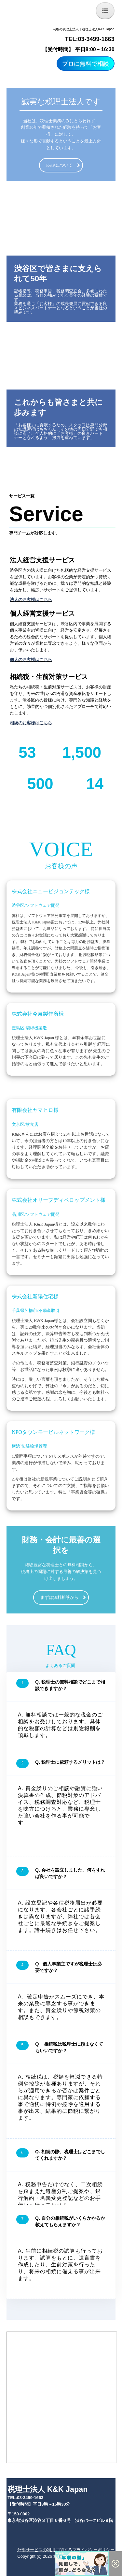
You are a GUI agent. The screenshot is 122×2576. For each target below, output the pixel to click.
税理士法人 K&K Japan (47, 2489)
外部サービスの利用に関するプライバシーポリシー (66, 2549)
